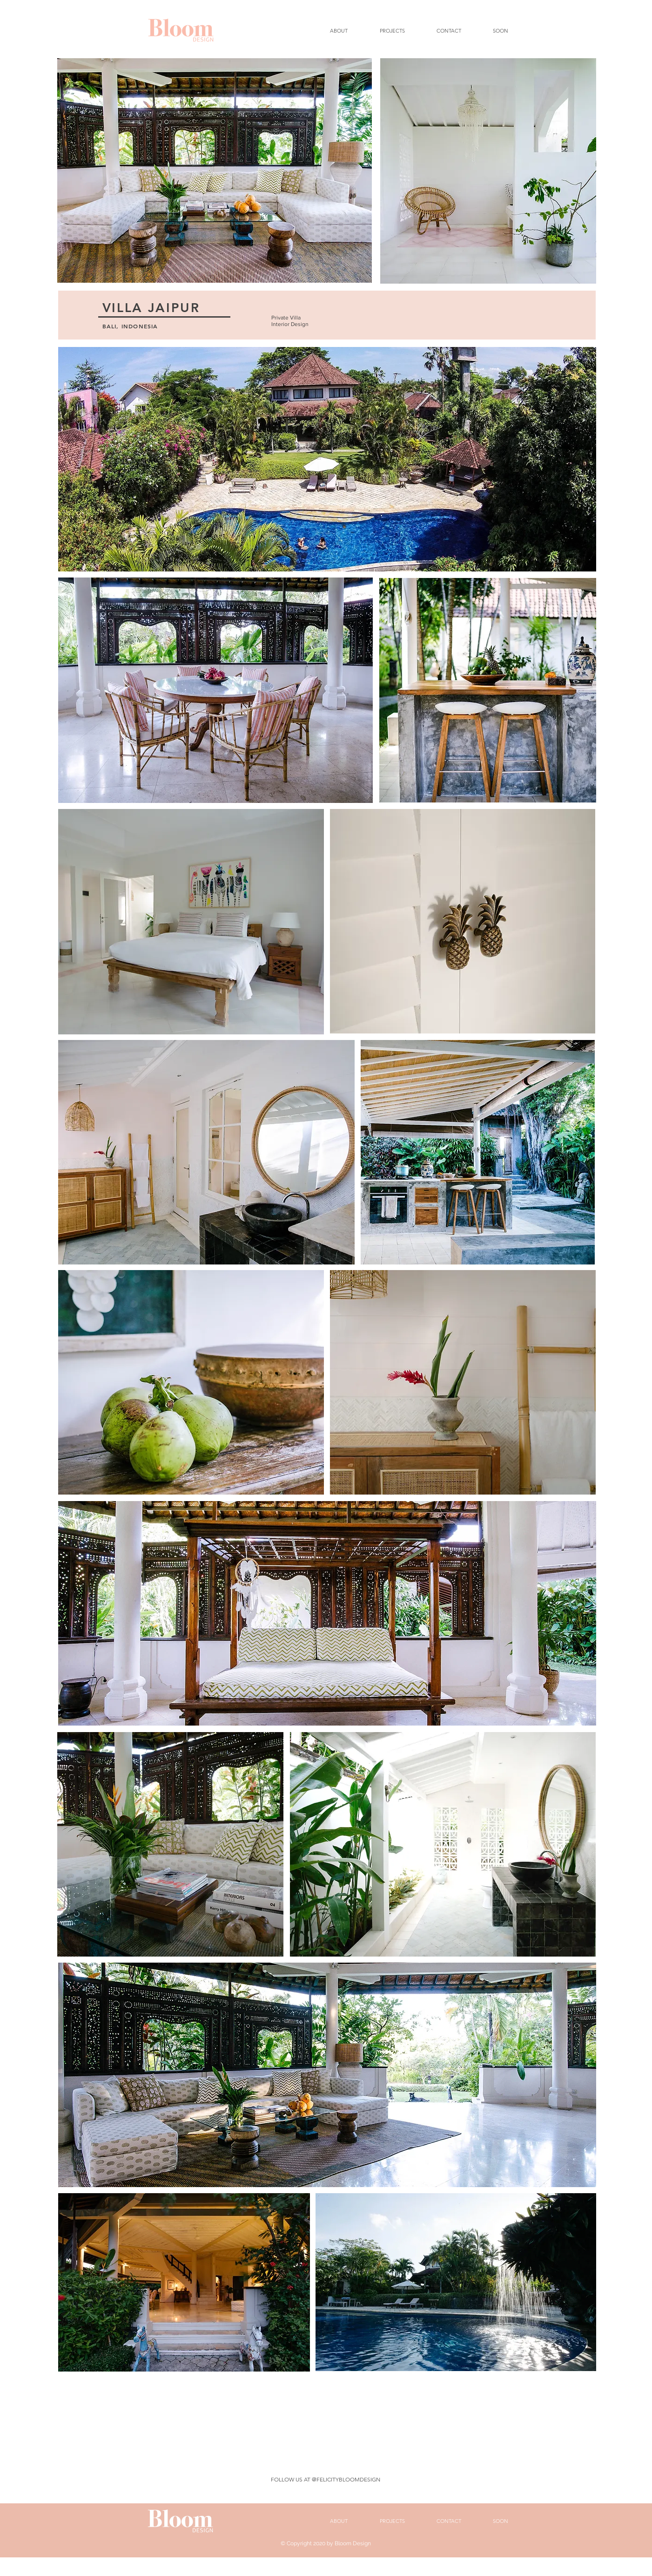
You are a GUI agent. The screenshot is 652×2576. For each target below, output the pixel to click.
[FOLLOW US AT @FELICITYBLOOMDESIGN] (326, 2479)
